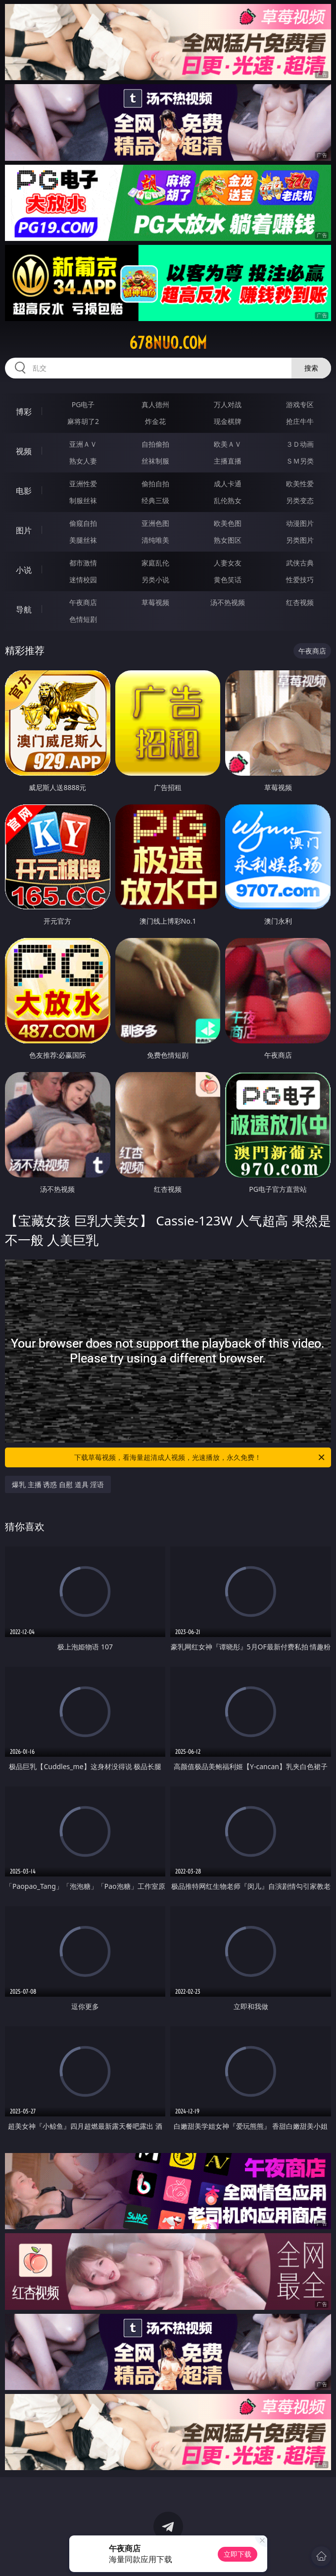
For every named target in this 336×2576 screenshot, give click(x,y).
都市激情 (83, 562)
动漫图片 (300, 523)
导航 (24, 609)
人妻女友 (227, 562)
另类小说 (155, 579)
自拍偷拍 (155, 444)
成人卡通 (227, 483)
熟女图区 (227, 540)
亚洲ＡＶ (83, 444)
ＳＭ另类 (300, 461)
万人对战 (227, 404)
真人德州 (155, 404)
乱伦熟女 (227, 500)
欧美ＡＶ (227, 444)
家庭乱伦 (155, 562)
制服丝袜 (83, 500)
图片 (24, 530)
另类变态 (300, 500)
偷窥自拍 (83, 523)
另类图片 (300, 540)
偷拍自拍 (155, 483)
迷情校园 (83, 579)
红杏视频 (300, 602)
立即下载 (237, 2554)
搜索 (311, 368)
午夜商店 (83, 602)
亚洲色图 (155, 523)
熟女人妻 (83, 461)
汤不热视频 (227, 602)
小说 (24, 569)
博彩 (24, 411)
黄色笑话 (227, 579)
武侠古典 (300, 562)
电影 (24, 490)
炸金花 (155, 421)
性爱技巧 (300, 579)
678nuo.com (168, 343)
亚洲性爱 (83, 483)
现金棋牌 (227, 421)
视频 (24, 451)
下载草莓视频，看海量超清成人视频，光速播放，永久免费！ (200, 1457)
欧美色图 (227, 523)
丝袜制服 (155, 461)
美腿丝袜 (83, 540)
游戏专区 (300, 404)
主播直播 (227, 461)
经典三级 (155, 500)
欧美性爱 (300, 483)
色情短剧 (83, 619)
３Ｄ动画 (300, 444)
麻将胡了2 (83, 421)
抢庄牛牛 (300, 421)
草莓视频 (155, 602)
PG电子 (83, 404)
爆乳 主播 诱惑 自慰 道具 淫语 (58, 1484)
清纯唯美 (155, 540)
